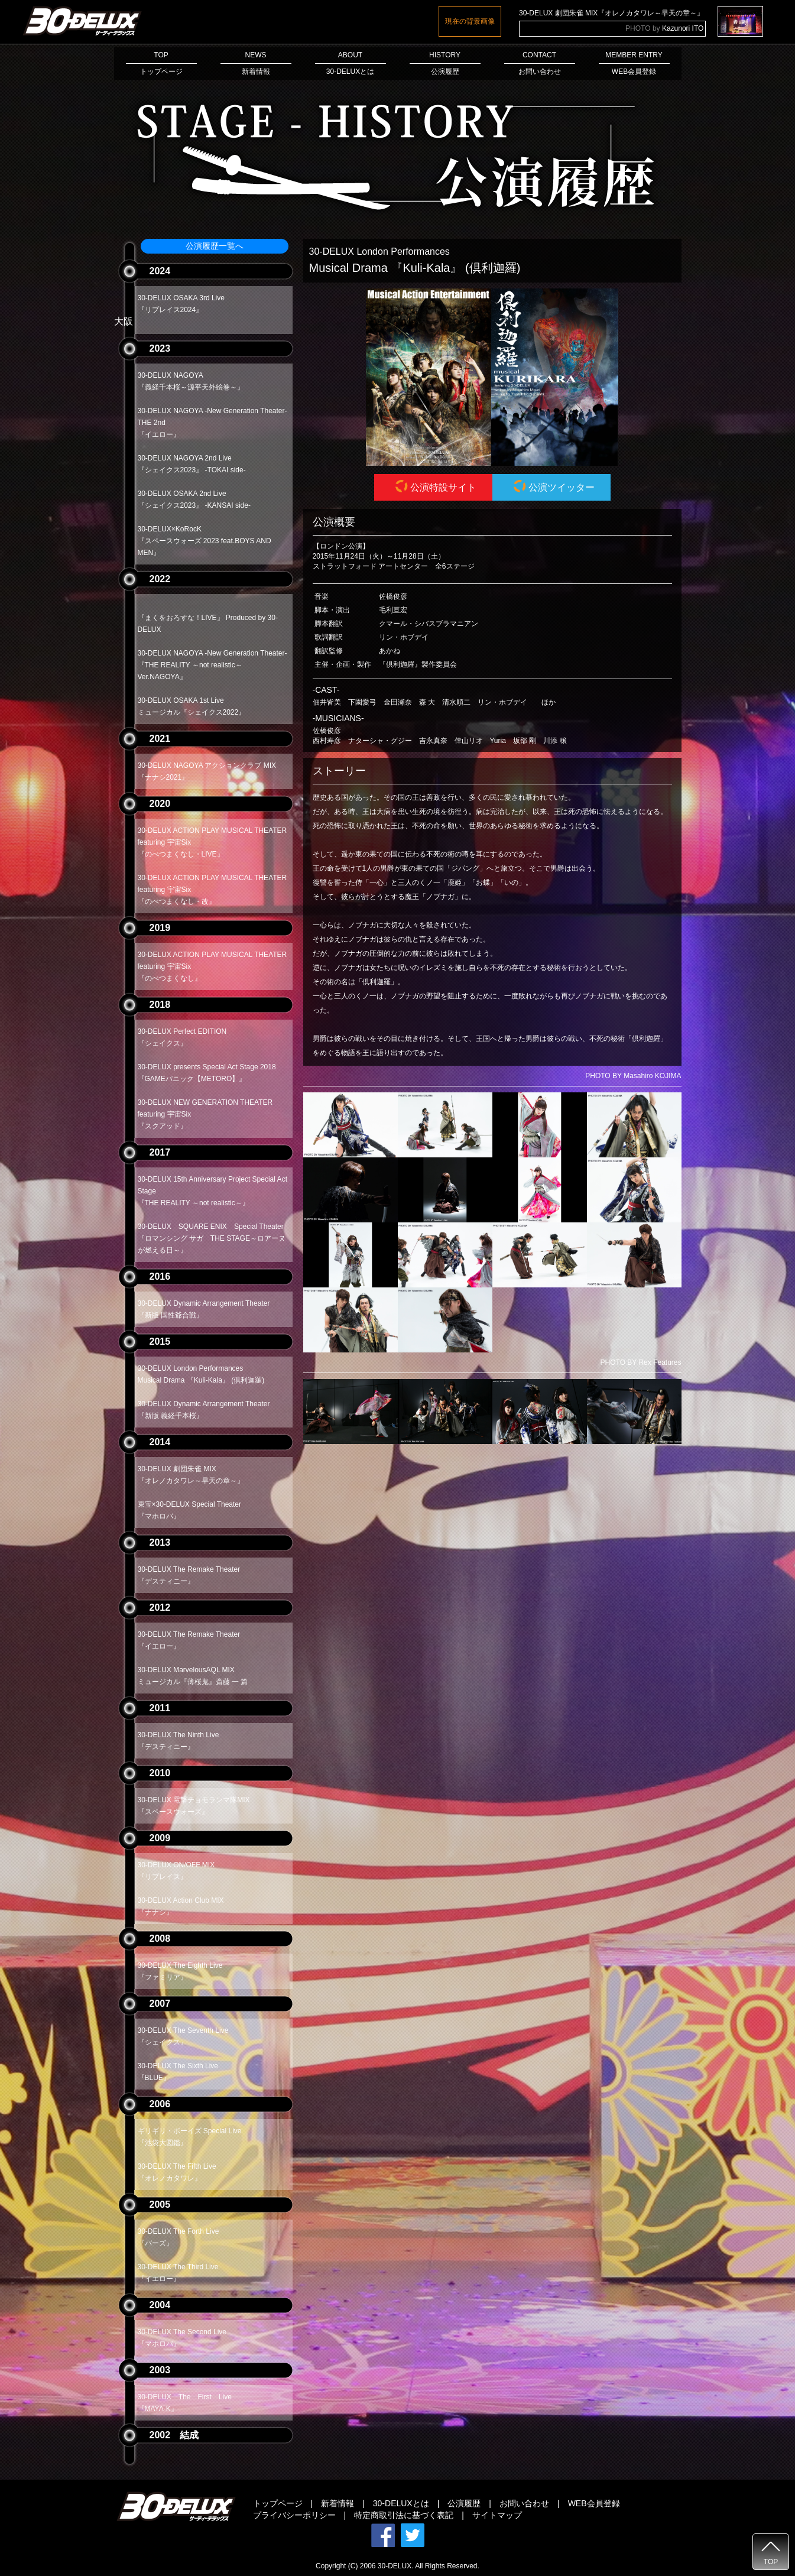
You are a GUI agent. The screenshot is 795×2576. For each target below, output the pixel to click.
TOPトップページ (161, 63)
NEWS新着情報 (255, 63)
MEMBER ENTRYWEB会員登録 (634, 63)
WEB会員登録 (594, 2503)
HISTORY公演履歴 (445, 63)
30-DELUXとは (401, 2503)
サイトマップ (497, 2515)
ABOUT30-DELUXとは (350, 63)
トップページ (278, 2503)
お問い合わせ (524, 2503)
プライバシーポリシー (294, 2515)
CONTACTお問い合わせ (539, 63)
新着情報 (337, 2503)
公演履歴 (464, 2503)
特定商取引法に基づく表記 (403, 2515)
